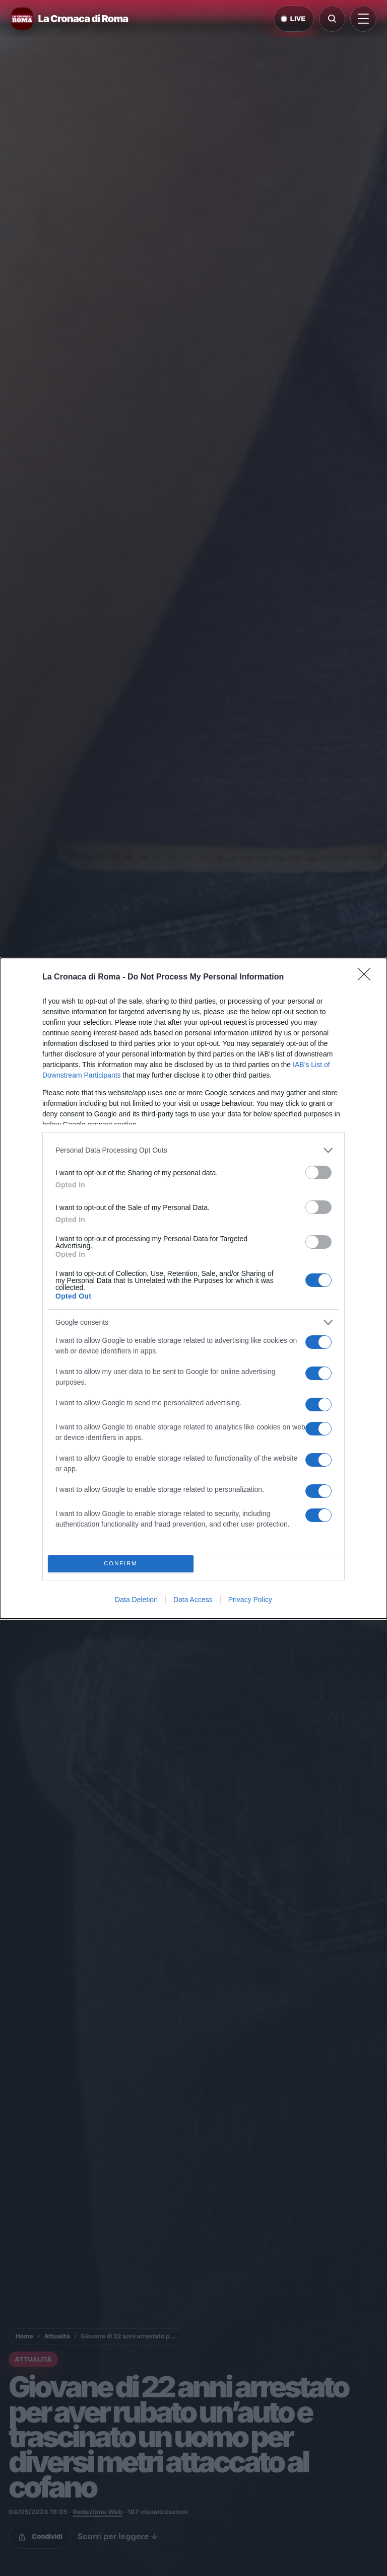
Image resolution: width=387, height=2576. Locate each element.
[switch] (318, 1172)
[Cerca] (332, 19)
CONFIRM (121, 1563)
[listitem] (193, 1150)
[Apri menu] (363, 19)
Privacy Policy (250, 1600)
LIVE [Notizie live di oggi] (294, 19)
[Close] (367, 977)
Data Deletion (136, 1600)
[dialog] (193, 1288)
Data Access (193, 1600)
